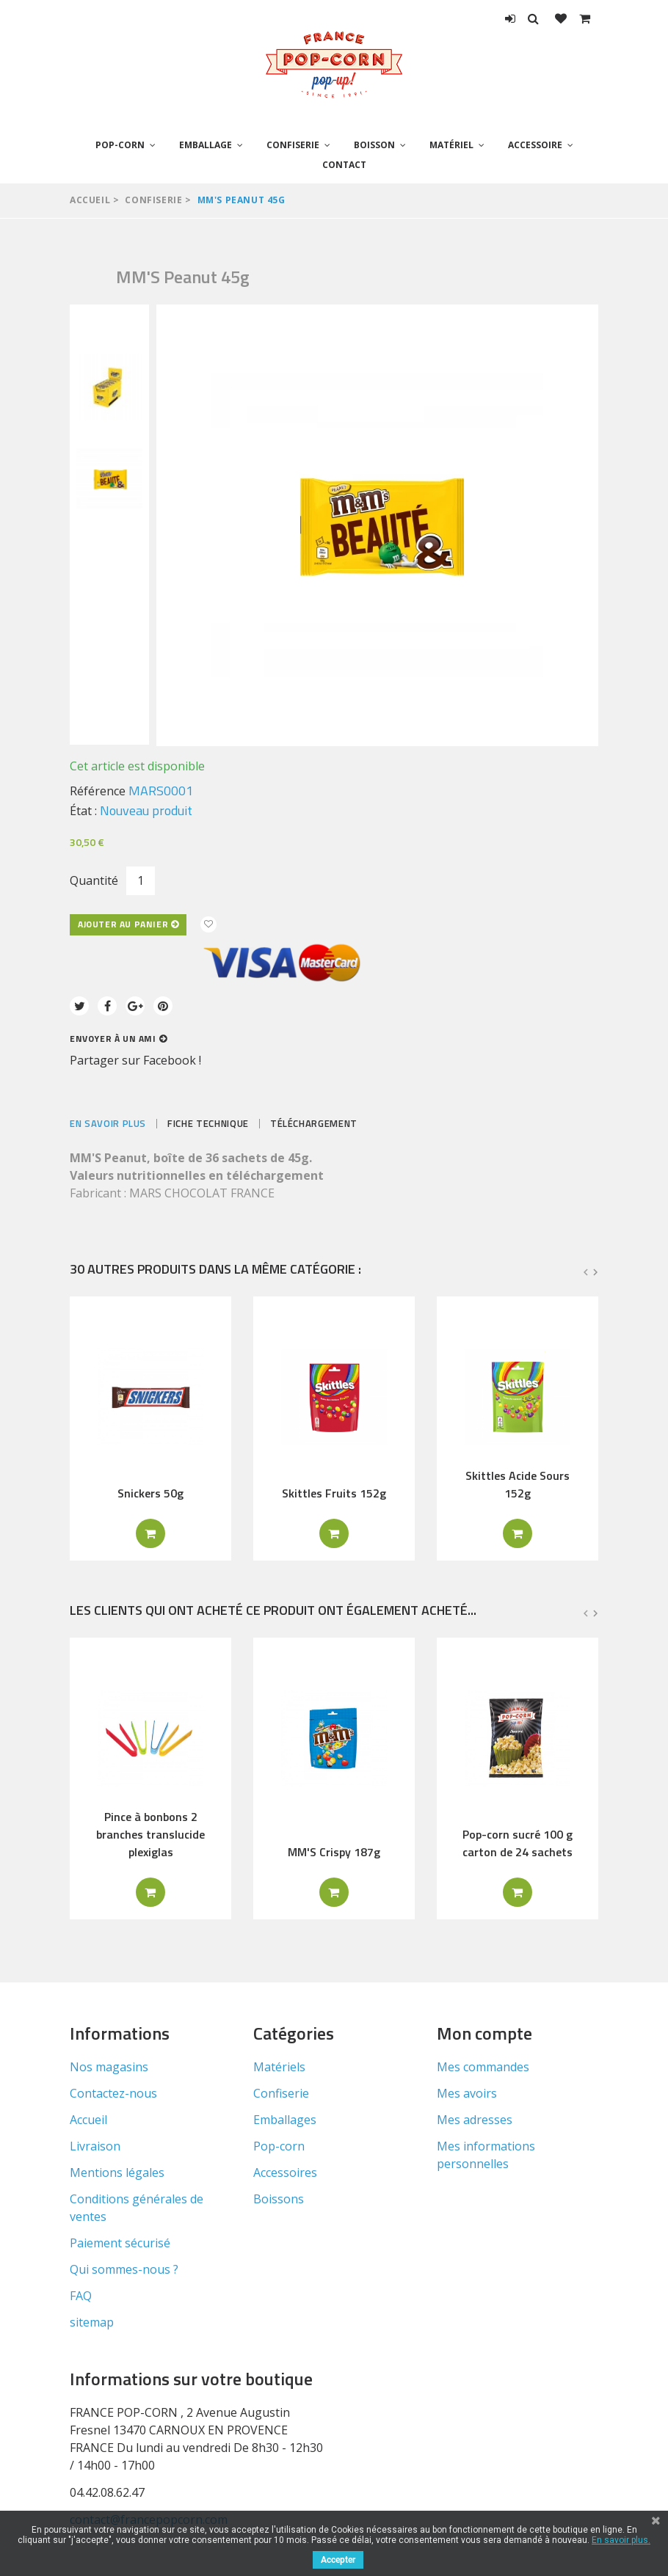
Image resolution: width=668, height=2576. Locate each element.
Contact (344, 164)
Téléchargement (313, 1123)
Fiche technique (208, 1123)
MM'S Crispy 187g (334, 1852)
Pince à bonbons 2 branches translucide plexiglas (150, 1834)
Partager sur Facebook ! (135, 1060)
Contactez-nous (113, 2093)
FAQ (81, 2296)
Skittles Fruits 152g (334, 1493)
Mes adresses (474, 2120)
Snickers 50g (150, 1493)
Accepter (338, 2560)
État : (83, 811)
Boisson (374, 145)
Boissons (278, 2199)
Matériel (451, 145)
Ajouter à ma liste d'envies (208, 924)
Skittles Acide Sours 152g (517, 1484)
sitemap (92, 2322)
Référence (98, 791)
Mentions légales (117, 2172)
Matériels (279, 2067)
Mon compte (484, 2033)
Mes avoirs (467, 2093)
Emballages (284, 2120)
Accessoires (285, 2172)
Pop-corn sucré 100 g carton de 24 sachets (517, 1843)
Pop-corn (120, 145)
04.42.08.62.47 (107, 2492)
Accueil (90, 200)
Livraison (95, 2146)
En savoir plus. (621, 2540)
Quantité (94, 880)
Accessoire (535, 145)
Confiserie (292, 145)
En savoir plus (108, 1123)
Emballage (205, 145)
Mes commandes (483, 2067)
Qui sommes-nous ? (124, 2269)
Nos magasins (109, 2067)
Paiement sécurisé (120, 2243)
